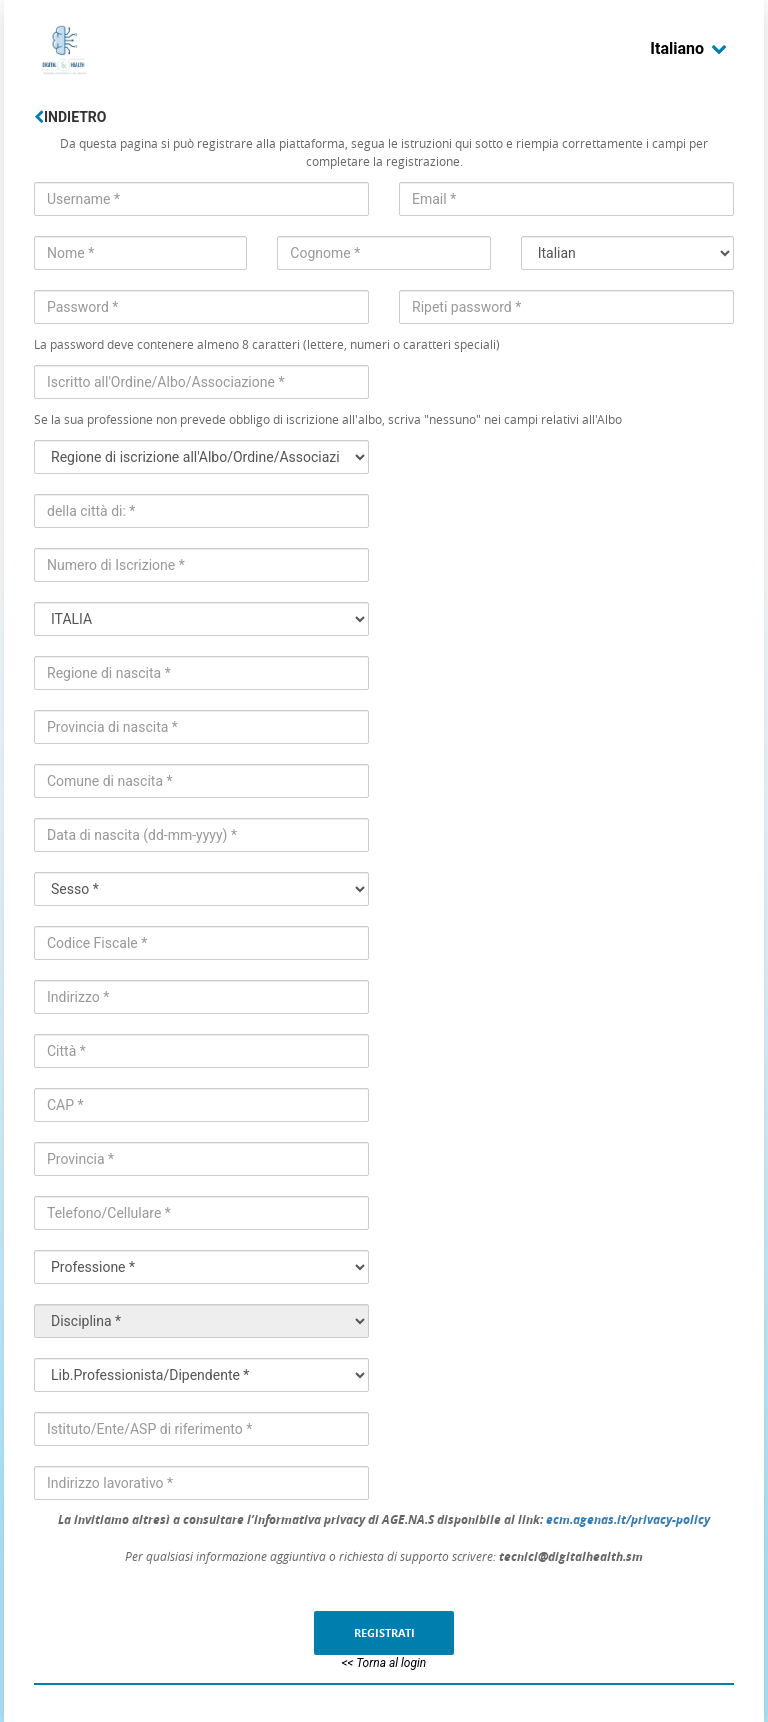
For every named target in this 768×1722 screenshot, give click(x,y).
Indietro (70, 117)
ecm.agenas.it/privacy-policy (628, 1519)
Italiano (689, 48)
